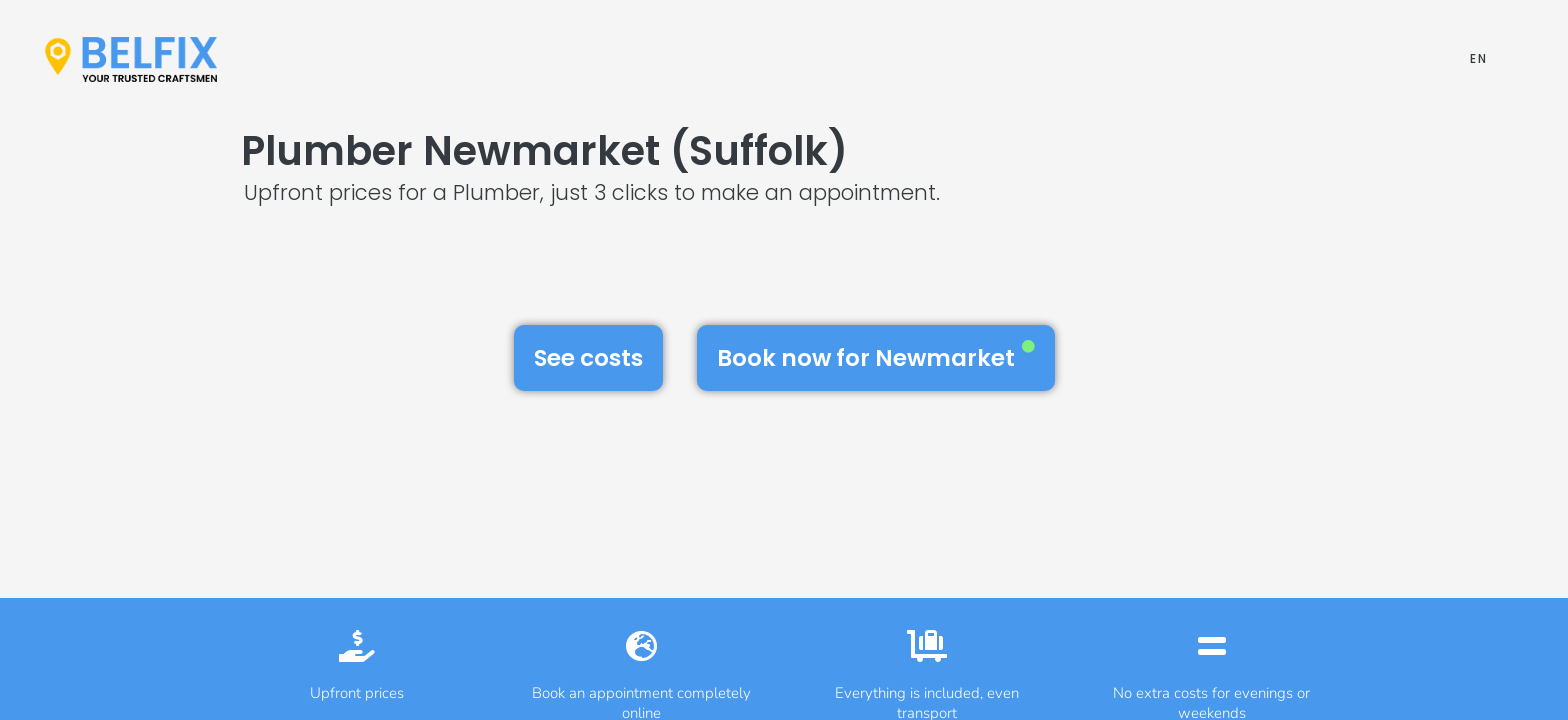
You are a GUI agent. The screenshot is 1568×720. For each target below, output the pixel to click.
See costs (588, 358)
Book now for (876, 357)
